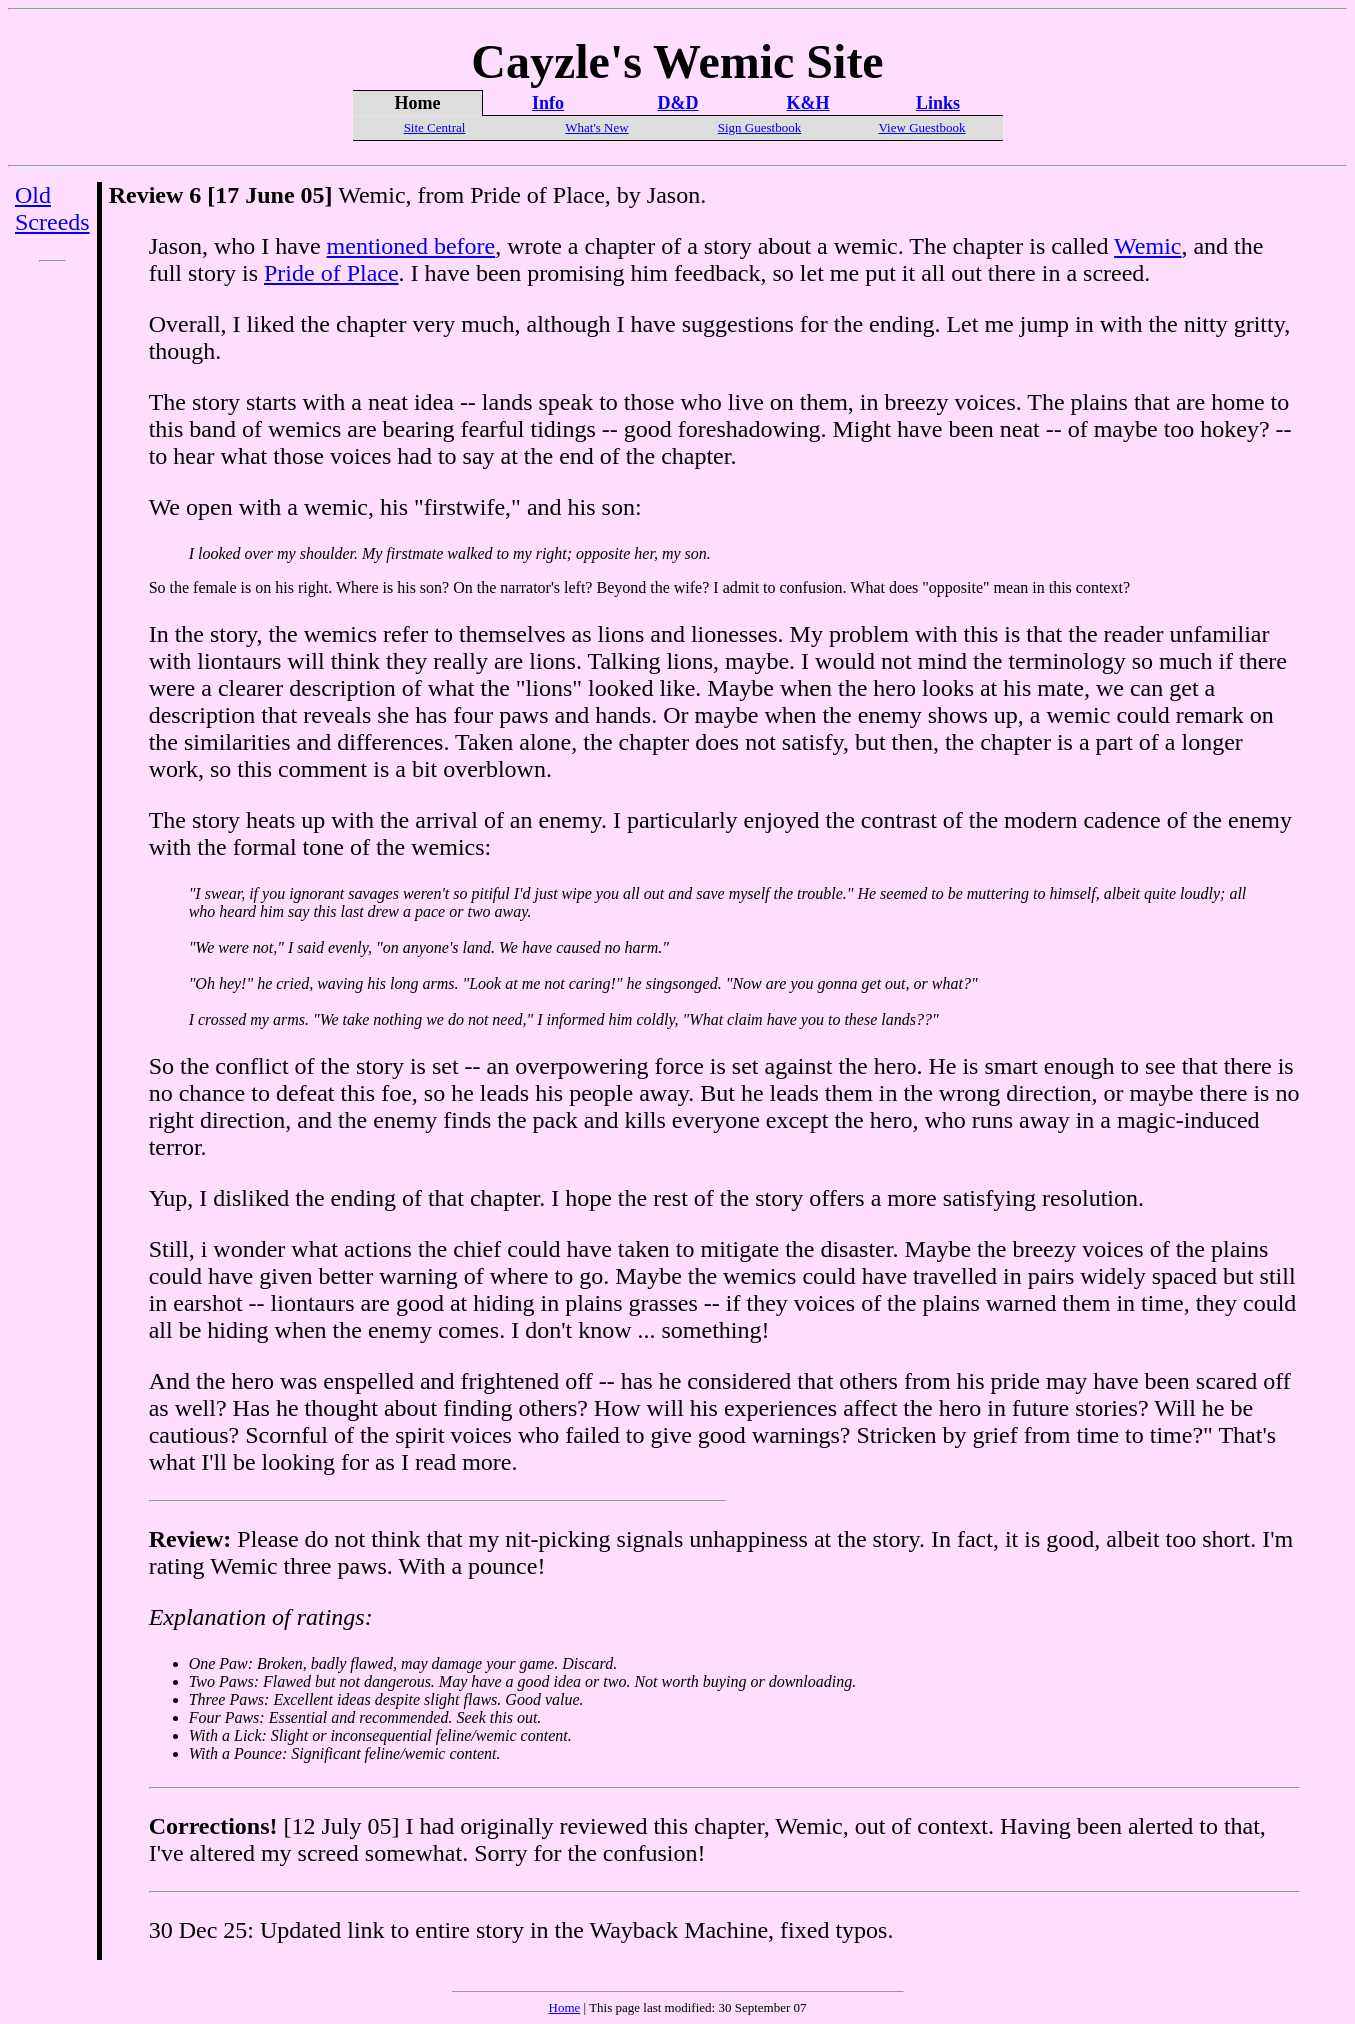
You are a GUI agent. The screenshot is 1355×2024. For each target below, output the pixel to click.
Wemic (1147, 246)
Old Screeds (52, 208)
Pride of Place (331, 273)
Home (565, 2007)
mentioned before (411, 246)
